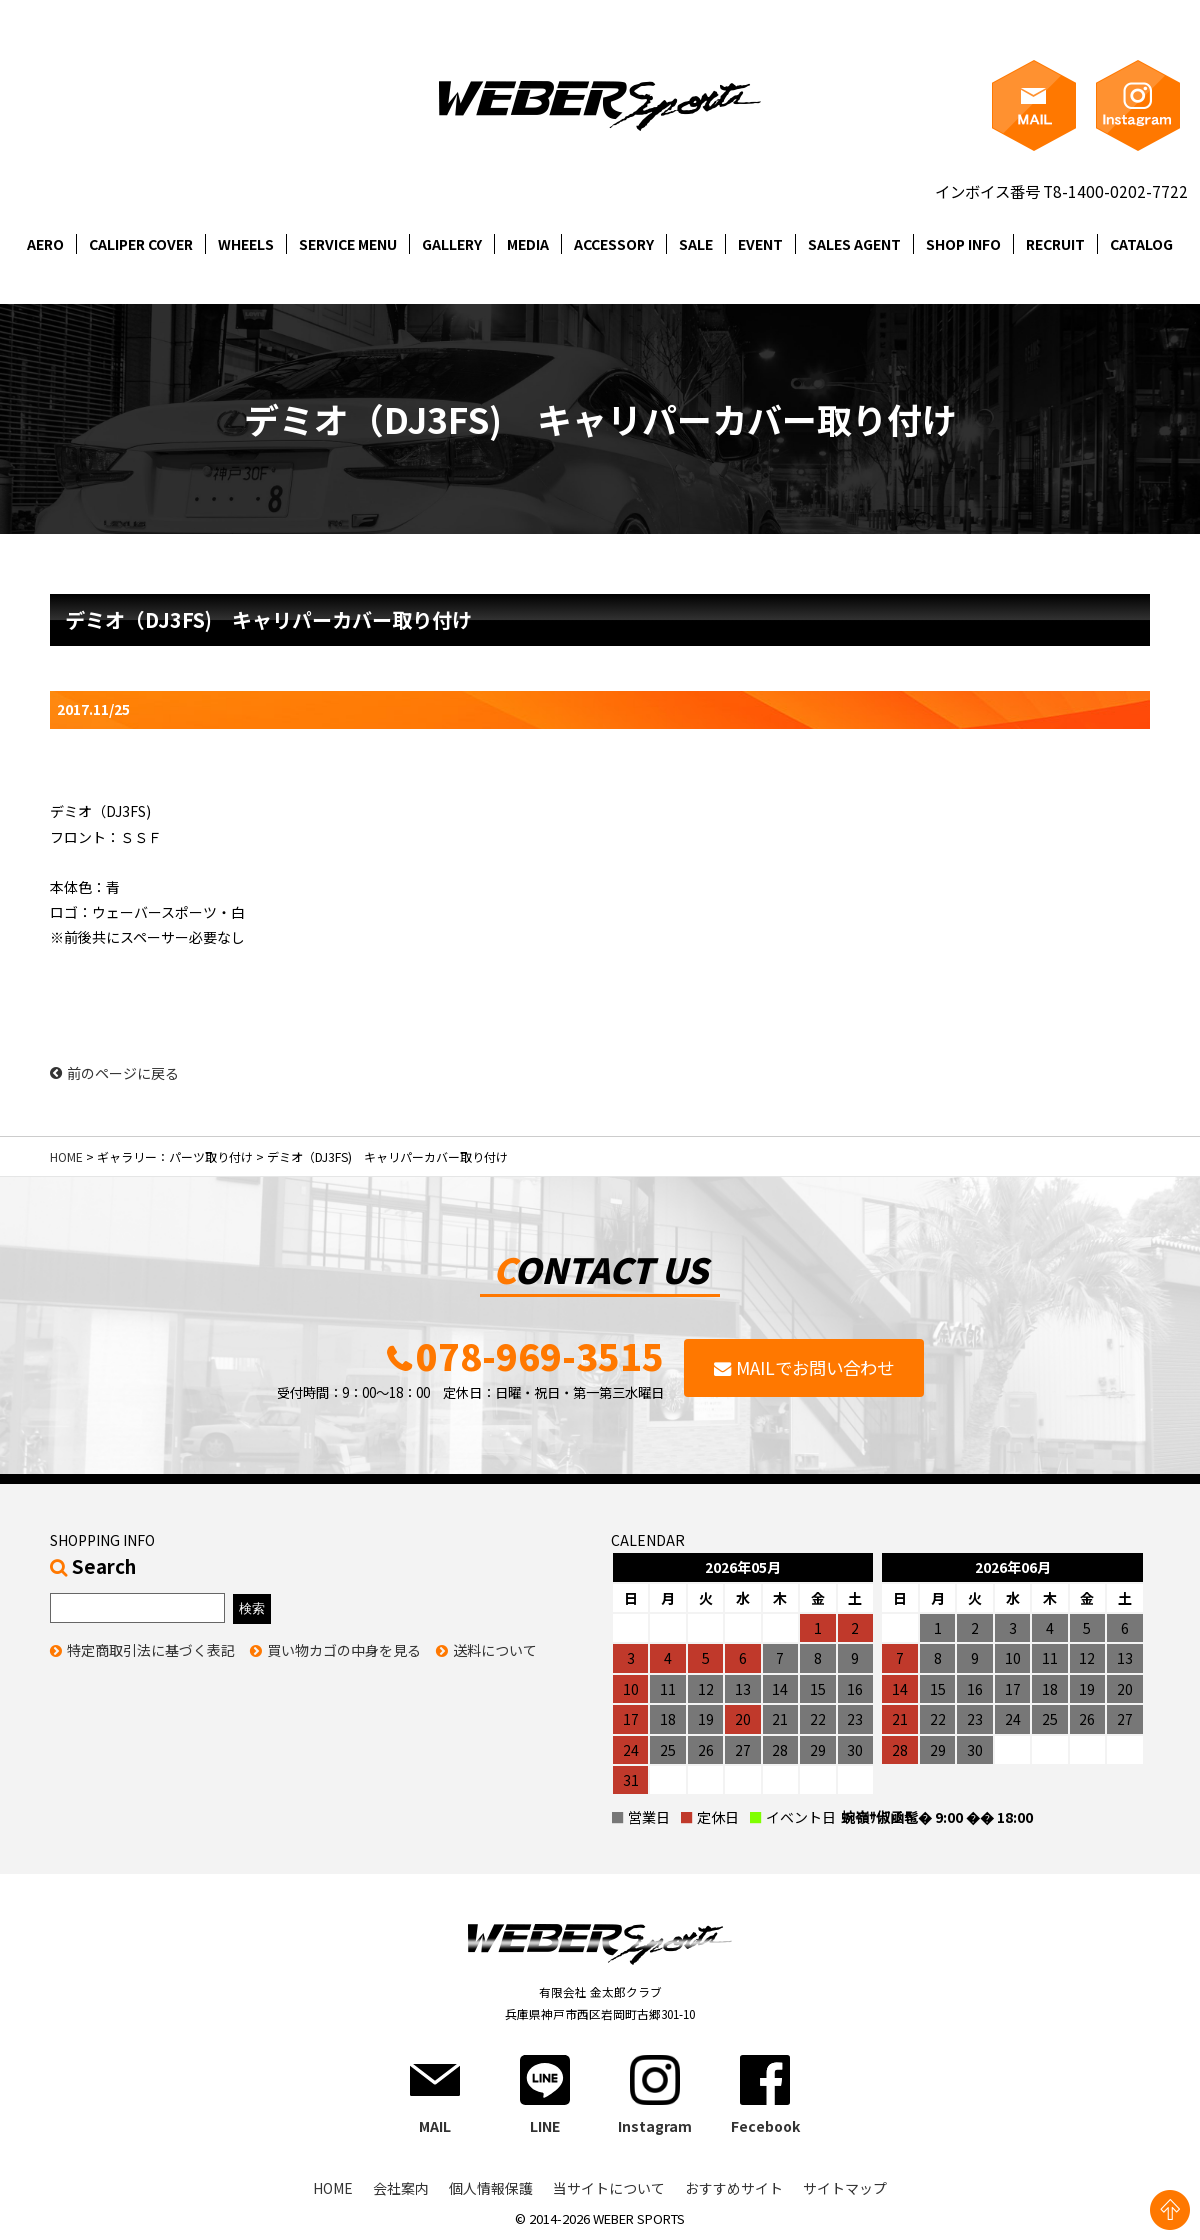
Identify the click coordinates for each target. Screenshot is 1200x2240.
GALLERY (452, 244)
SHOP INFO (963, 244)
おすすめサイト (734, 2188)
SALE (696, 244)
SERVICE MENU (348, 244)
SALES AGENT (854, 244)
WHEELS (246, 244)
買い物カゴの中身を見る (344, 1650)
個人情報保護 (491, 2188)
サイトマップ (845, 2188)
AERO (45, 244)
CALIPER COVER (141, 244)
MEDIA (528, 244)
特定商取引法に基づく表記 (151, 1650)
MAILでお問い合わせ (815, 1367)
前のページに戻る (114, 1073)
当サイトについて (609, 2188)
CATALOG (1141, 244)
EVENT (760, 244)
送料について (495, 1650)
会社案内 (401, 2188)
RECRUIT (1055, 244)
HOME (66, 1156)
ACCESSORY (614, 244)
